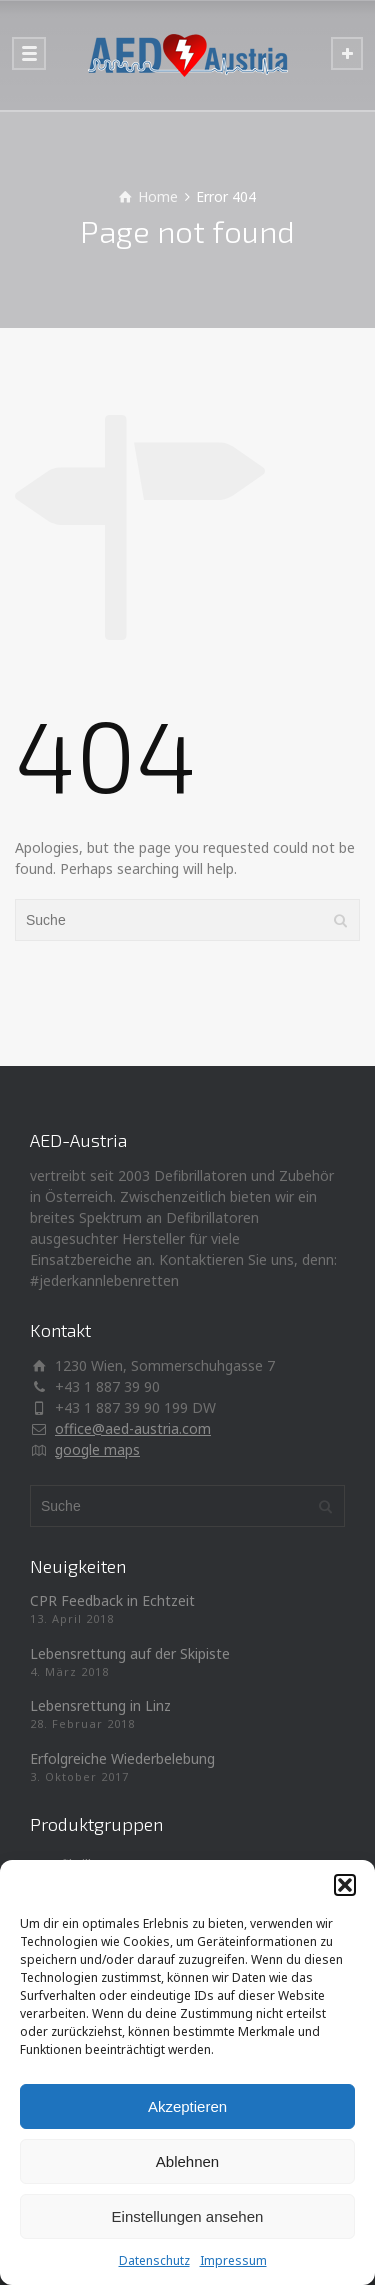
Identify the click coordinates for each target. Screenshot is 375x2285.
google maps (97, 1449)
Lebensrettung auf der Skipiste (130, 1653)
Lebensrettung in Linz (100, 1705)
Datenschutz (154, 2260)
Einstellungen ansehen (188, 2216)
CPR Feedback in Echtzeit (112, 1600)
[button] (345, 1885)
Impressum (233, 2260)
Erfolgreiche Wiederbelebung (122, 1758)
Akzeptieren (187, 2106)
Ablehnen (187, 2161)
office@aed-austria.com (133, 1428)
